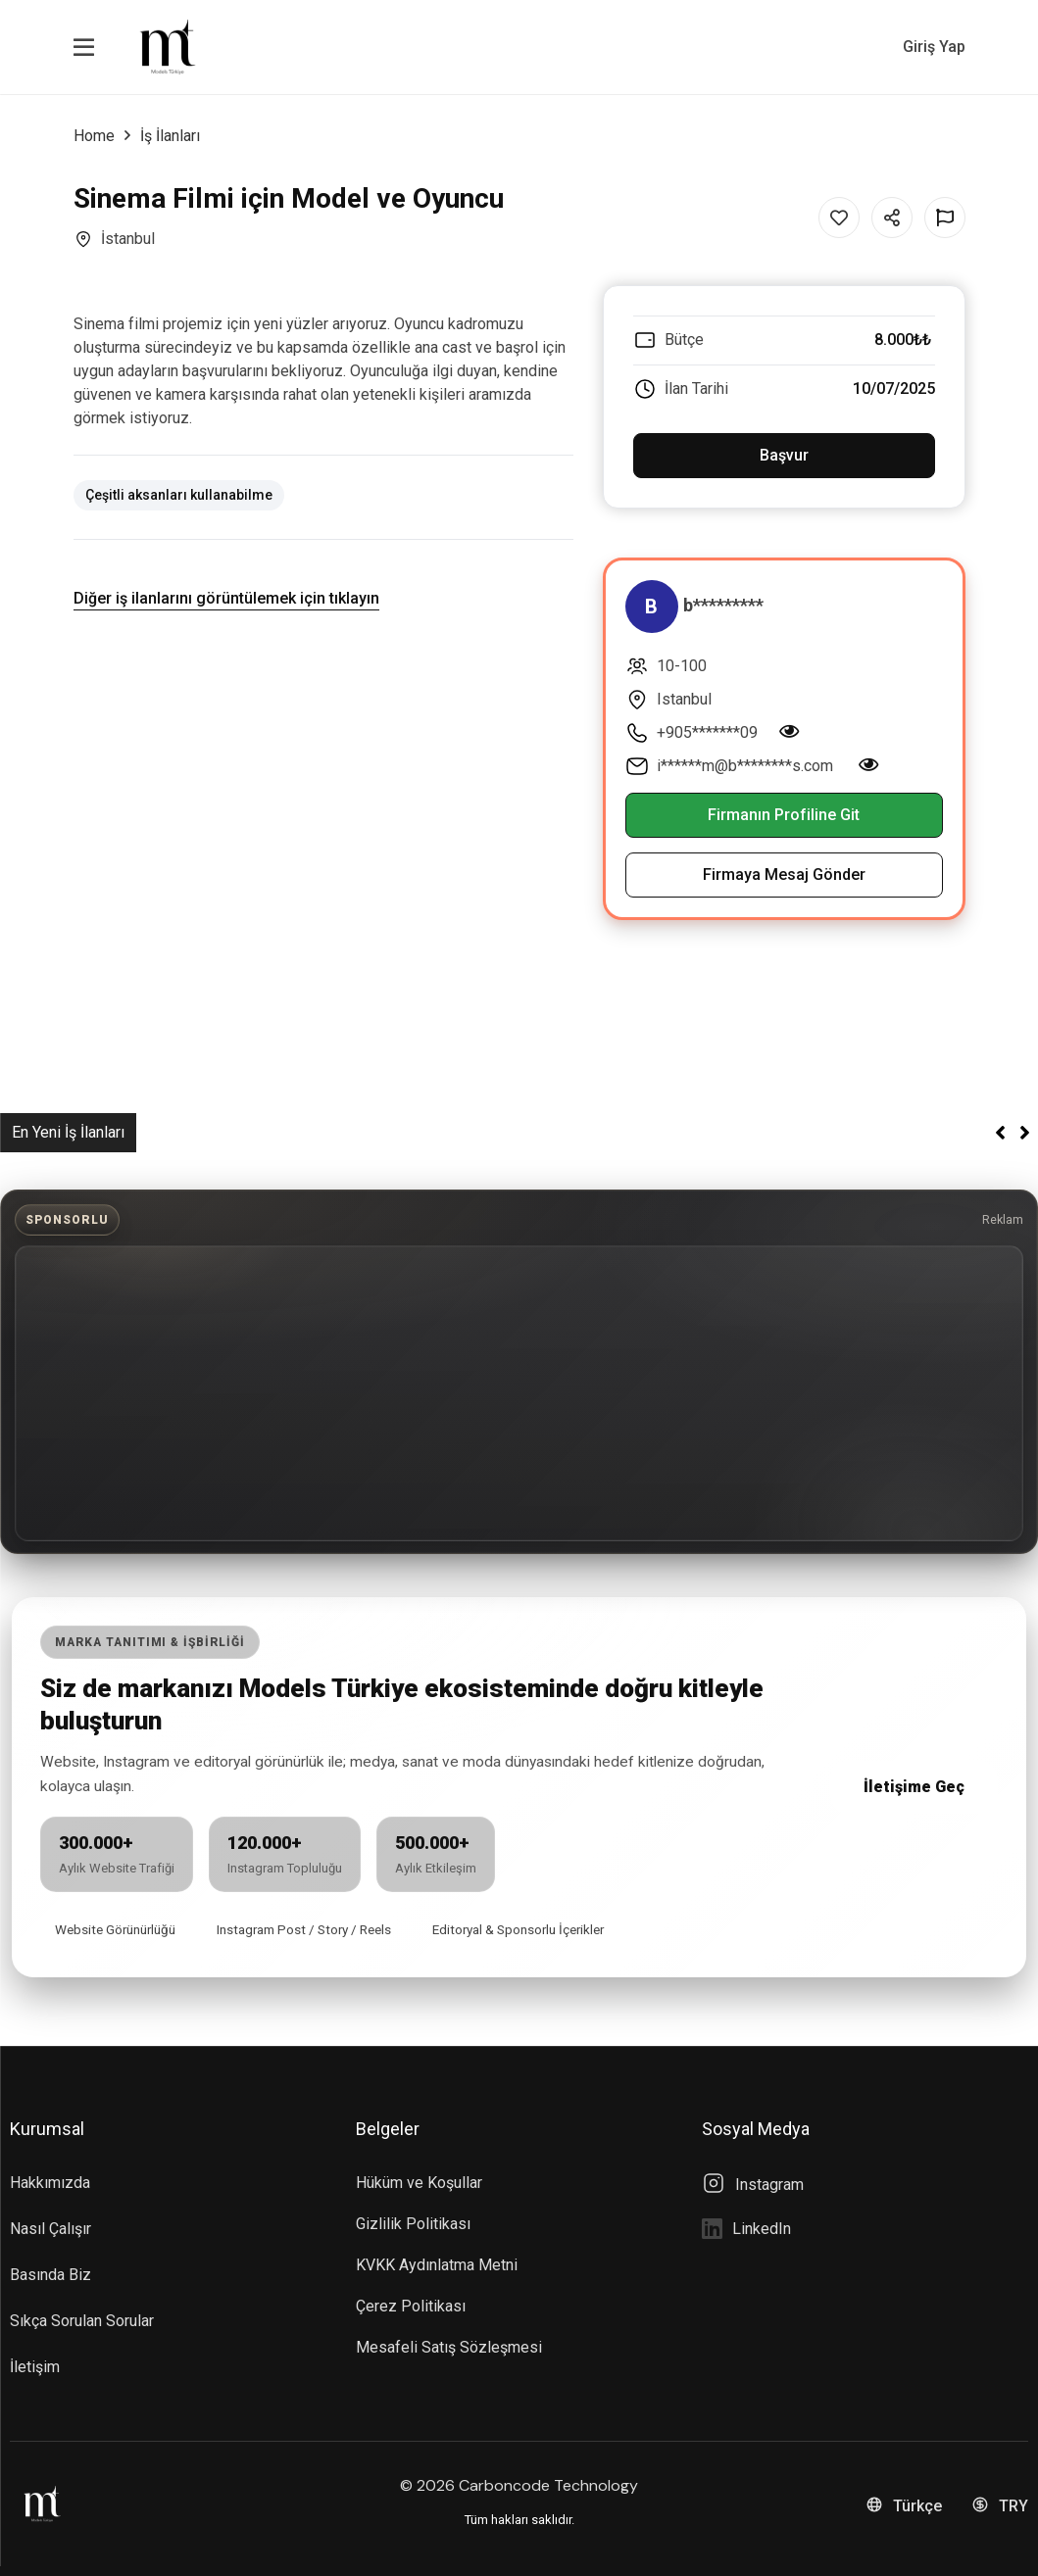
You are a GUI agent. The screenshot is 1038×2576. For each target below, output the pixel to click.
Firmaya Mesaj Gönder (784, 874)
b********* (723, 605)
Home (94, 135)
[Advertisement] (519, 1393)
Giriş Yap (934, 46)
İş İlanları (170, 135)
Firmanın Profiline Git (784, 814)
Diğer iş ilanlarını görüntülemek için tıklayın (226, 598)
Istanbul (684, 699)
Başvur (784, 455)
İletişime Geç (914, 1786)
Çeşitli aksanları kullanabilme (178, 495)
